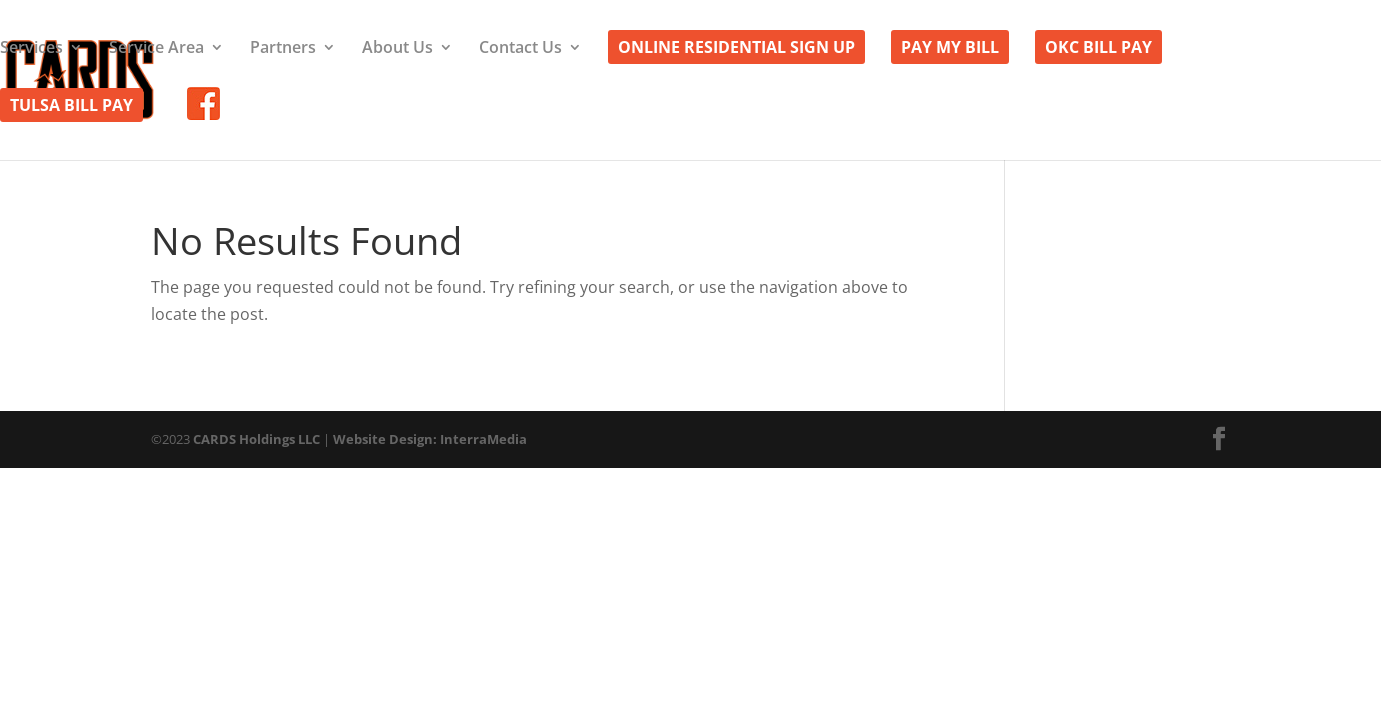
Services (31, 49)
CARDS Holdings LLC (256, 439)
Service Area (156, 49)
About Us (397, 49)
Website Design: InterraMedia (430, 439)
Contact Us (520, 49)
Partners (283, 49)
